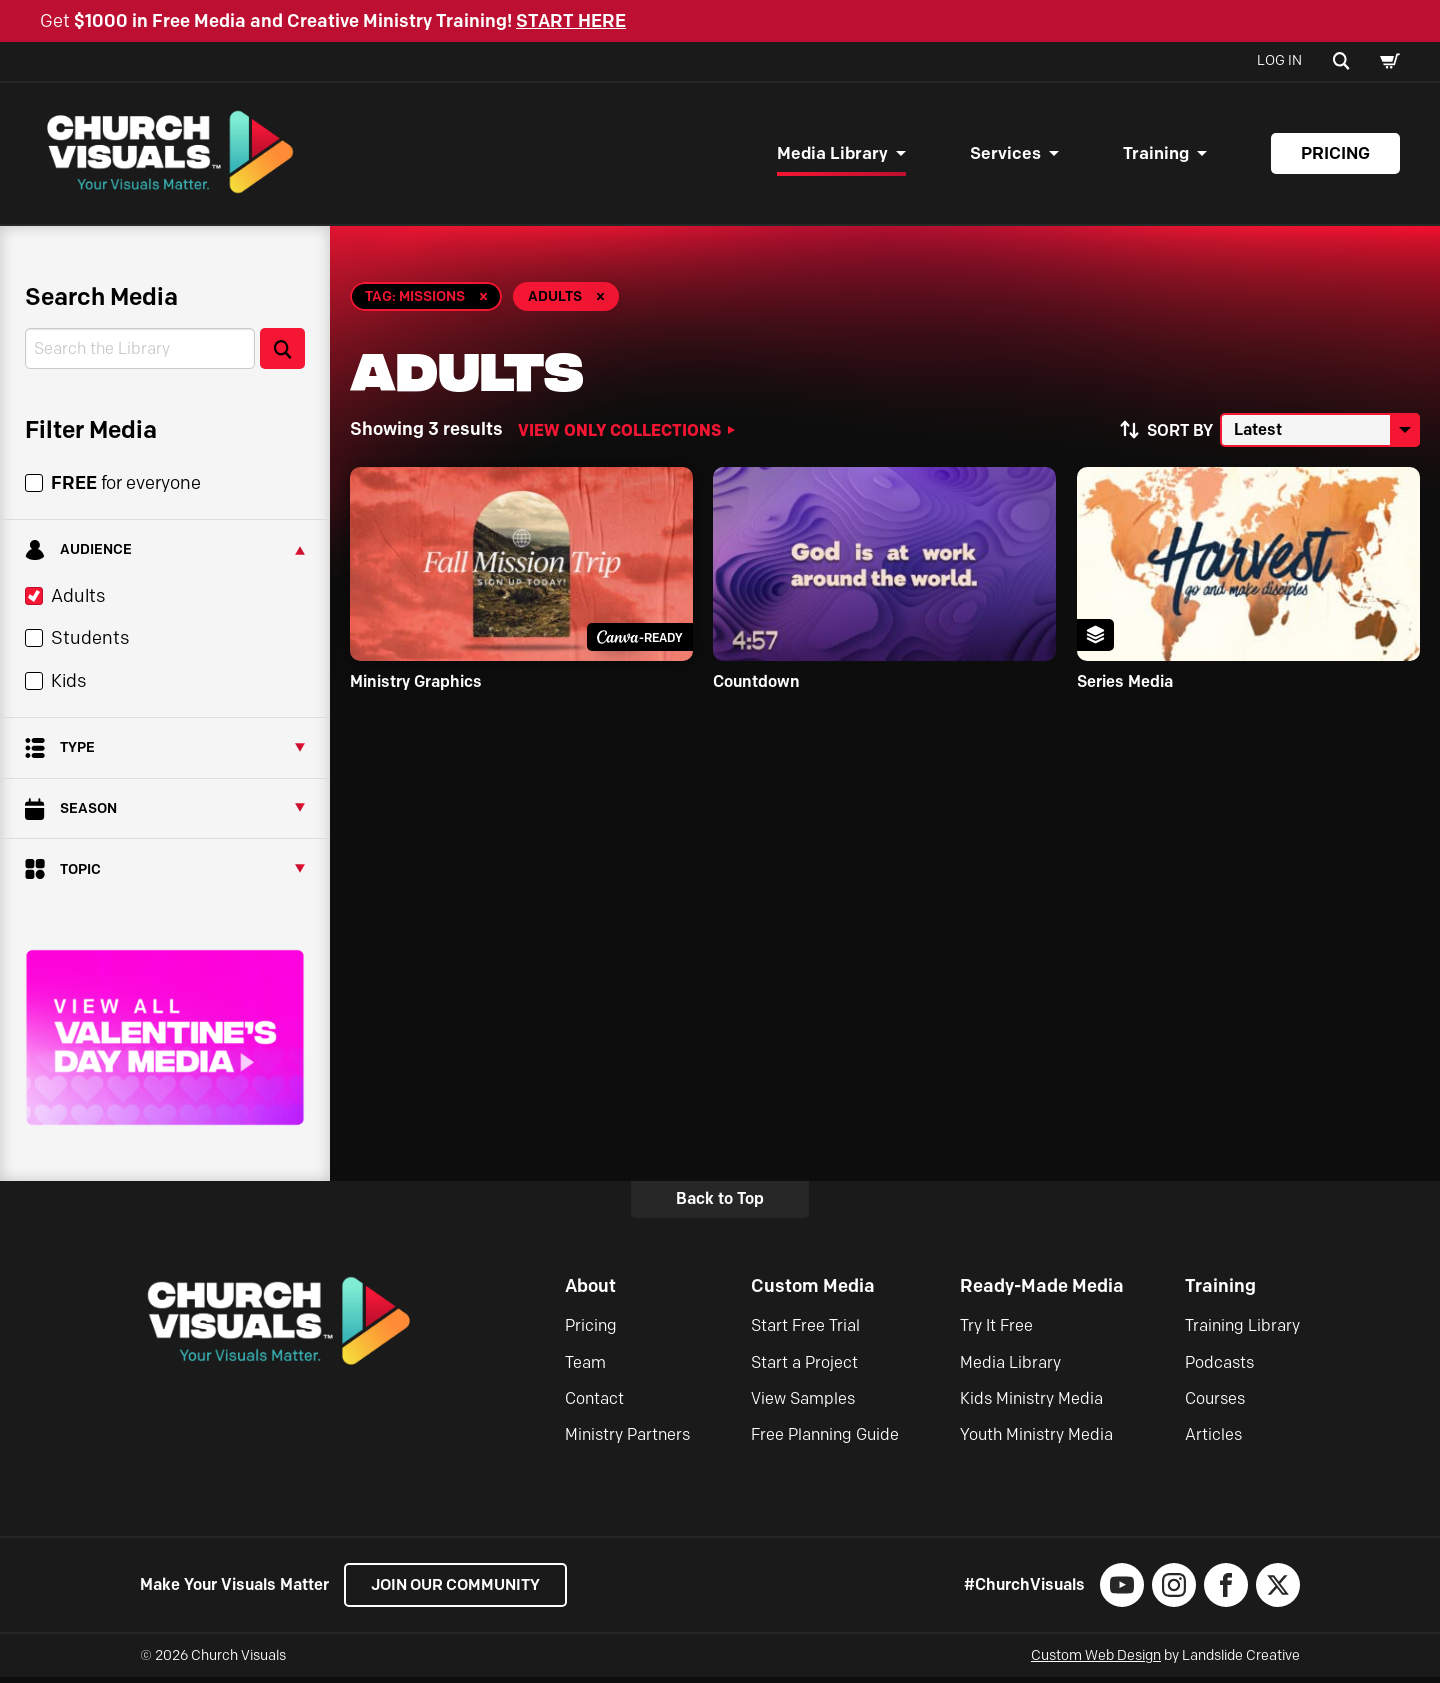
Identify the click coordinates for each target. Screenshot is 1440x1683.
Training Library (1242, 1331)
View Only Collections (619, 435)
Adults (78, 602)
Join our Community (460, 1590)
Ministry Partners (627, 1440)
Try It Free (996, 1331)
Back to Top (720, 1204)
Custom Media (813, 1292)
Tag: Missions (415, 301)
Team (585, 1367)
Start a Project (804, 1367)
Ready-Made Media (1042, 1292)
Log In (1279, 60)
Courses (1215, 1404)
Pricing (1335, 156)
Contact (594, 1404)
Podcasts (1219, 1367)
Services (1005, 156)
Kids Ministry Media (1031, 1404)
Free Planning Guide (825, 1440)
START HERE (571, 21)
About (590, 1292)
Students (90, 644)
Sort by (1180, 436)
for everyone (126, 489)
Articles (1213, 1440)
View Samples (803, 1404)
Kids (68, 686)
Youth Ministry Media (1036, 1440)
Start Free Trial (805, 1331)
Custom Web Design (1096, 1661)
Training (1156, 156)
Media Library (832, 156)
